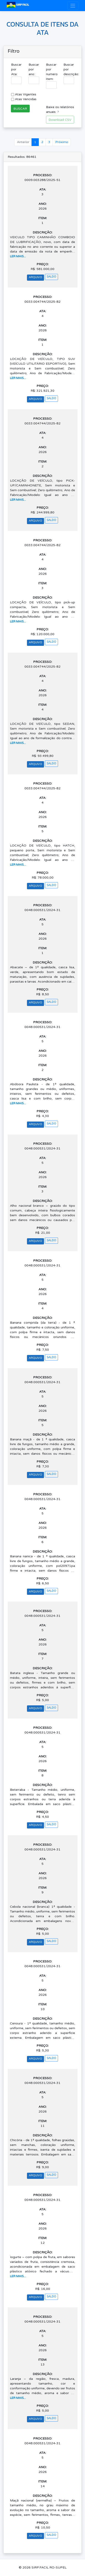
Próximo (61, 142)
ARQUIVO (35, 277)
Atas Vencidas (25, 99)
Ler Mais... (18, 256)
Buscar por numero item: (52, 72)
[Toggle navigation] (72, 6)
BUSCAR (20, 109)
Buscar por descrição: (71, 69)
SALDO (51, 276)
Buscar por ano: (34, 69)
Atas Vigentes (25, 94)
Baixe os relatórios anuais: (60, 109)
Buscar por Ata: (16, 69)
